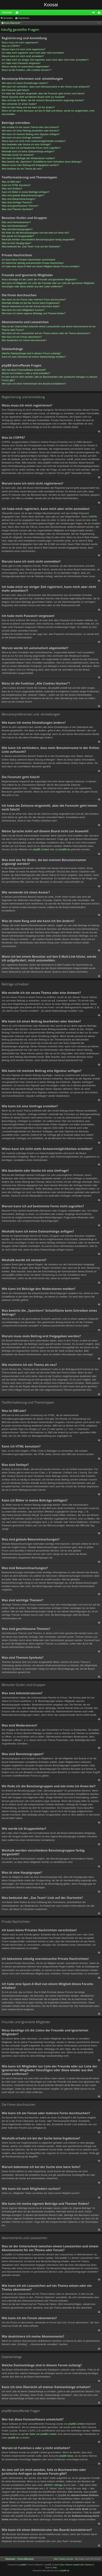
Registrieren (23, 18)
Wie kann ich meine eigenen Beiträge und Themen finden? (34, 313)
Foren (18, 13)
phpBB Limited (41, 849)
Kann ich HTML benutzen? (16, 185)
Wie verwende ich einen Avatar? (19, 103)
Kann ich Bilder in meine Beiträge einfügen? (25, 192)
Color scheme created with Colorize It (76, 2564)
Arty (55, 2567)
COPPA (93, 516)
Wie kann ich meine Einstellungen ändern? (25, 83)
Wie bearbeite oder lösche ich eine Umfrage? (26, 144)
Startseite (7, 12)
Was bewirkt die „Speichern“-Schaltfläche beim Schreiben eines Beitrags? (42, 161)
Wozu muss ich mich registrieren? (20, 42)
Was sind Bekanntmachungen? (19, 199)
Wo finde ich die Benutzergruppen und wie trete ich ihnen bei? (35, 232)
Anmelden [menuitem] (94, 13)
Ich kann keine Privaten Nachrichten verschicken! (28, 259)
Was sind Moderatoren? (15, 225)
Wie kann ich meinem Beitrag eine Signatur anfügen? (31, 134)
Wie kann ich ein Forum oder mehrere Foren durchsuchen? (34, 299)
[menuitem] (63, 2559)
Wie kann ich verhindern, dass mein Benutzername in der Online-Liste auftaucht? (46, 86)
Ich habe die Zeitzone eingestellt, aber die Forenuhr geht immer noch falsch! (43, 93)
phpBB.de (64, 849)
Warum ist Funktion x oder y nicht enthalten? (26, 373)
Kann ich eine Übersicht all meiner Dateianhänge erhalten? (34, 356)
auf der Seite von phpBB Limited (38, 2434)
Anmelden (8, 18)
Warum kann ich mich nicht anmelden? (23, 56)
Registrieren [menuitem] (100, 13)
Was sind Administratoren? (16, 222)
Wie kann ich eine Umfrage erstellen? (22, 137)
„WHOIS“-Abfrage (53, 2485)
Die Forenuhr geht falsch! (15, 90)
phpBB (22, 2564)
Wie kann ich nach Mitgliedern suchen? (23, 310)
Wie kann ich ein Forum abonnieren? (22, 336)
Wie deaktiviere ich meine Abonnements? (24, 340)
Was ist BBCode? (11, 181)
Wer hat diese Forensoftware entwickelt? (24, 369)
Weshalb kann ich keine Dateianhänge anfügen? (28, 151)
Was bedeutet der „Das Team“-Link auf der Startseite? (31, 246)
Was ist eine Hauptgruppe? (16, 243)
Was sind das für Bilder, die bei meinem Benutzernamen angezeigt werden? (43, 100)
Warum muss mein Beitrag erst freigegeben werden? (30, 165)
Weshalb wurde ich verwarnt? (18, 154)
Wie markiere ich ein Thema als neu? (22, 168)
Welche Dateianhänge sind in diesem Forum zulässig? (31, 353)
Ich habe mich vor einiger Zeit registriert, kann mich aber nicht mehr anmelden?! (45, 59)
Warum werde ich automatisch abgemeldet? (25, 66)
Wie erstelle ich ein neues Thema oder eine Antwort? (30, 127)
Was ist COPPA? (11, 46)
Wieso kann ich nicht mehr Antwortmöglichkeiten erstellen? (34, 141)
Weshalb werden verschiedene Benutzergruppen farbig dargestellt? (38, 239)
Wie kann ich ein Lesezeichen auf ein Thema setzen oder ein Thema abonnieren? (46, 333)
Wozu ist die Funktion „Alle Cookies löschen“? (27, 70)
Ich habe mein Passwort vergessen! (21, 63)
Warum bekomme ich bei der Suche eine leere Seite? (31, 306)
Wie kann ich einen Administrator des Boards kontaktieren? (34, 383)
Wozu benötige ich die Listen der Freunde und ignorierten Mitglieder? (39, 279)
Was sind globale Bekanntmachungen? (23, 195)
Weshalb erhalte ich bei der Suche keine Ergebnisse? (31, 303)
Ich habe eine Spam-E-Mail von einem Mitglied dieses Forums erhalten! (41, 266)
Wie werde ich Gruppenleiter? (18, 236)
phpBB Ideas (66, 2455)
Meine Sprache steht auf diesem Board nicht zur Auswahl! (33, 96)
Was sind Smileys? (12, 188)
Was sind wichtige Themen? (17, 202)
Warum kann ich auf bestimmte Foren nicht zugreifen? (31, 147)
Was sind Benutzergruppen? (17, 229)
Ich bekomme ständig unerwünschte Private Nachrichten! (33, 263)
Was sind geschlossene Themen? (20, 205)
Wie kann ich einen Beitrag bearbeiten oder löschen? (30, 130)
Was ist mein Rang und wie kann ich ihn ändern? (28, 107)
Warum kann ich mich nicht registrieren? (23, 49)
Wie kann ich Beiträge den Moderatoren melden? (28, 158)
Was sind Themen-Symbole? (17, 209)
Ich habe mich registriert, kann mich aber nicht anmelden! (33, 52)
